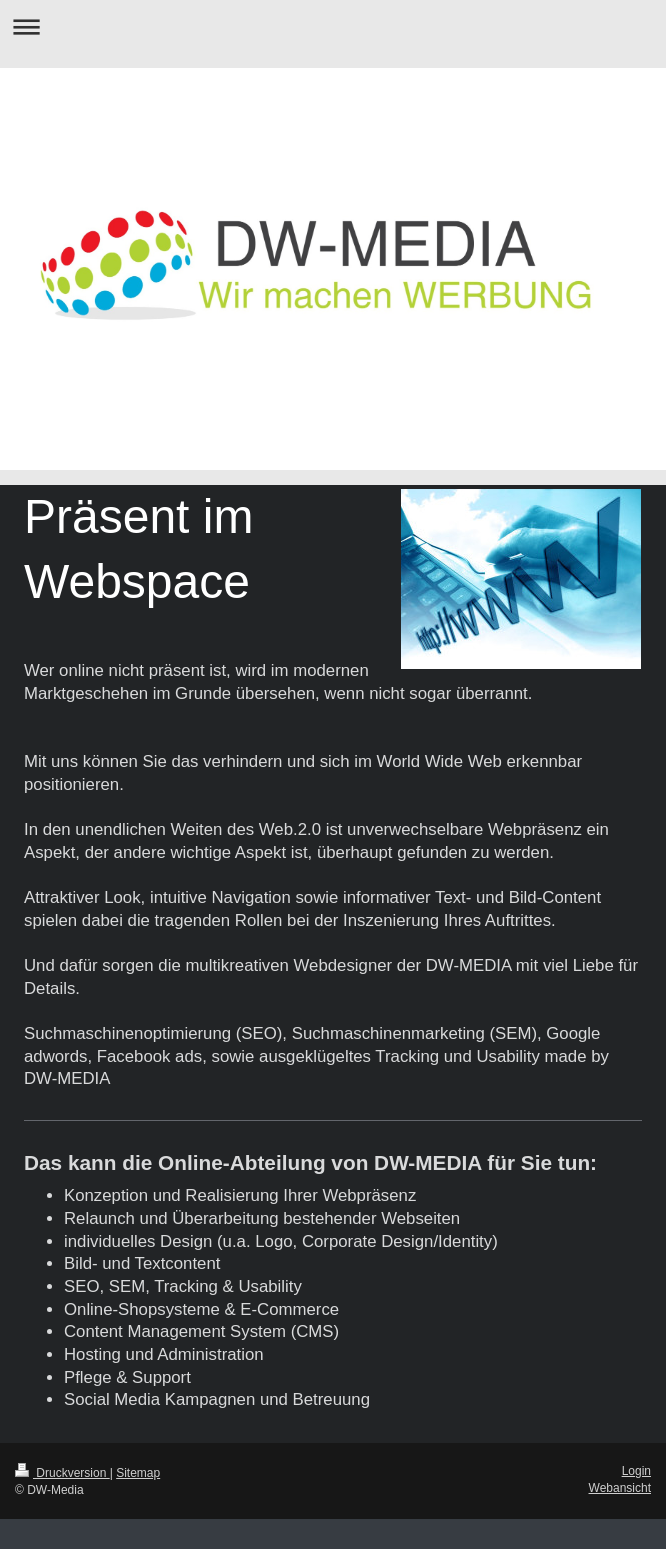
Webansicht (620, 1488)
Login (636, 1471)
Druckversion (62, 1473)
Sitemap (138, 1473)
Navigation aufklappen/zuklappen (333, 26)
